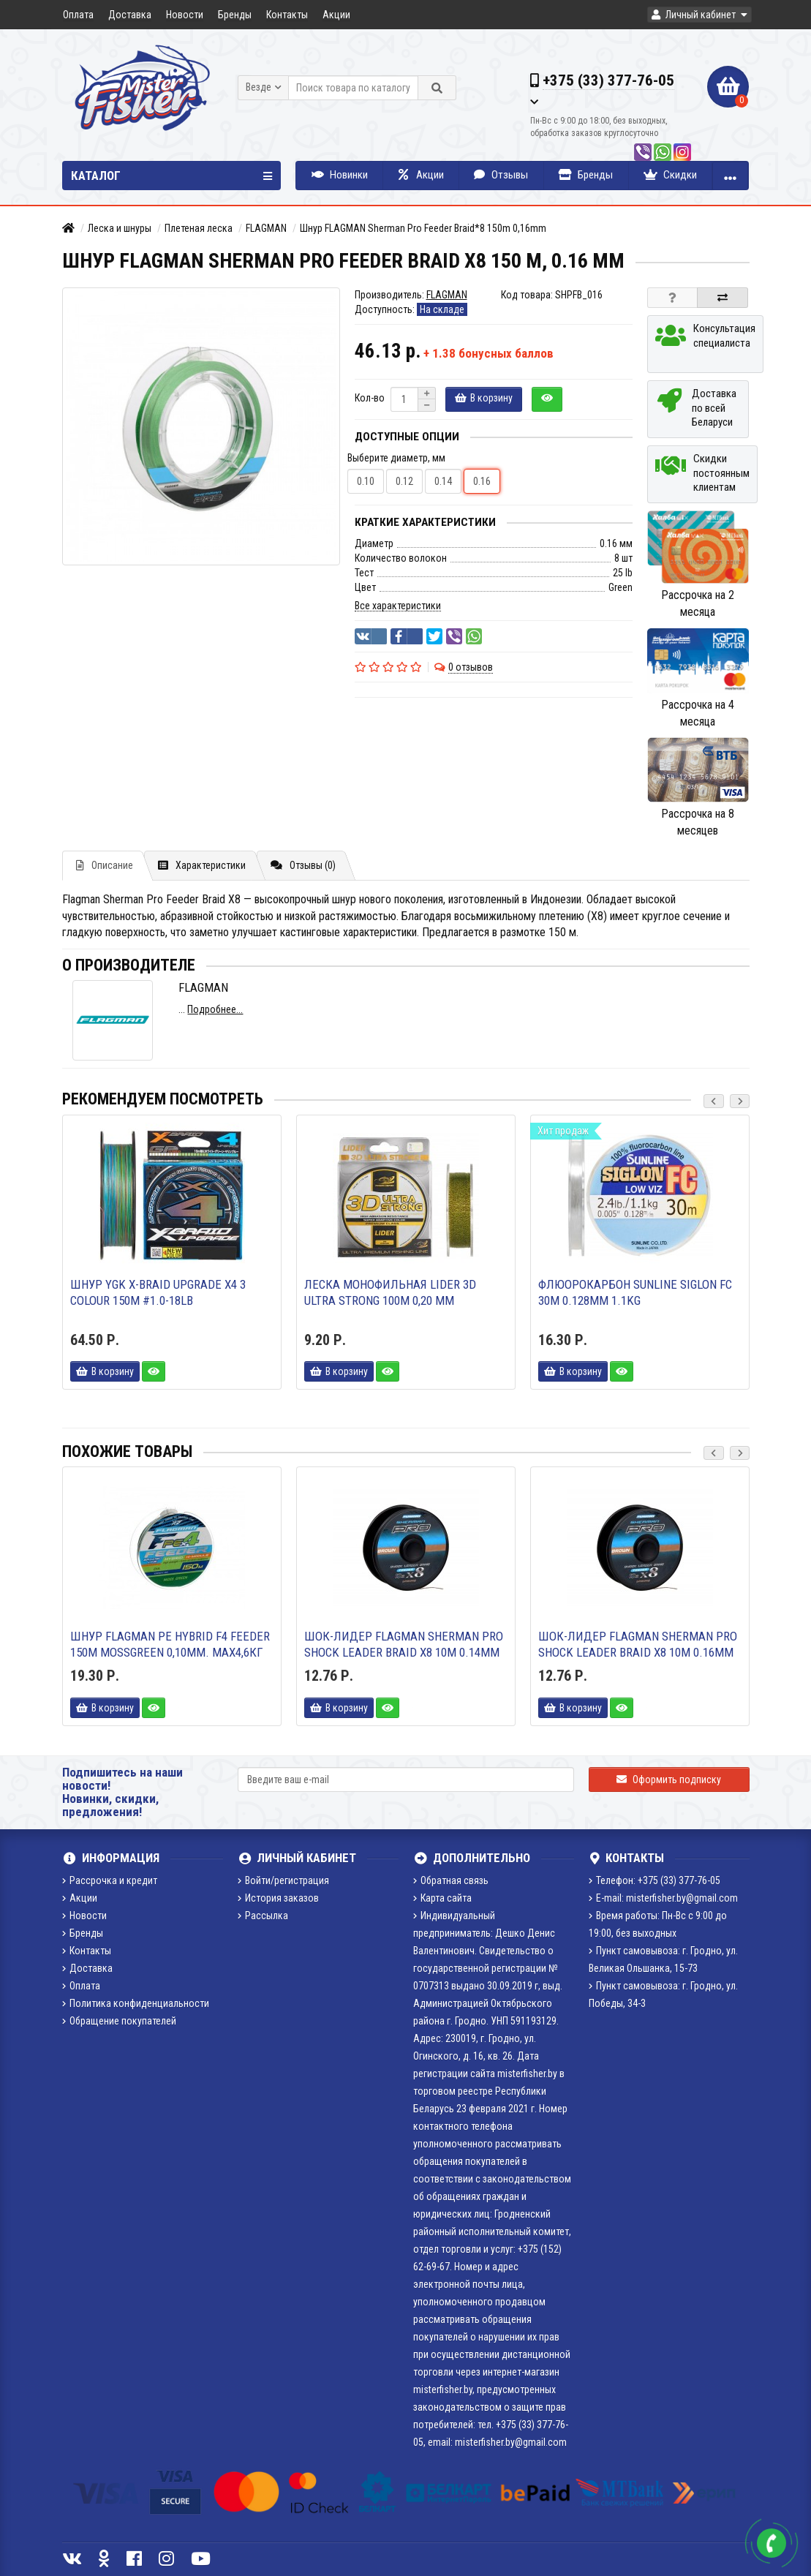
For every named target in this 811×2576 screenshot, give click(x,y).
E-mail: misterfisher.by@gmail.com (663, 1898)
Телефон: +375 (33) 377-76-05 (654, 1880)
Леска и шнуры (119, 228)
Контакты (287, 14)
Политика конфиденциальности (135, 2003)
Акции (336, 14)
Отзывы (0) (303, 865)
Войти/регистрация (283, 1880)
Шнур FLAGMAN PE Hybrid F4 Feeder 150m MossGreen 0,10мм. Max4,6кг (170, 1644)
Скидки (670, 174)
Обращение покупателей (119, 2021)
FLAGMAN (266, 228)
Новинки (340, 174)
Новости (184, 14)
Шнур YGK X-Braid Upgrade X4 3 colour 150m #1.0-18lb (158, 1292)
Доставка (129, 14)
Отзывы (501, 174)
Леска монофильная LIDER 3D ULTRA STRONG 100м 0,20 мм (390, 1292)
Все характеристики (398, 605)
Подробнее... (215, 1009)
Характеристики (202, 865)
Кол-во (370, 398)
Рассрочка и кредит (109, 1880)
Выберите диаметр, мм (396, 458)
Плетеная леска (199, 228)
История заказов (278, 1898)
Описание (104, 865)
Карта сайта (442, 1898)
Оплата (78, 14)
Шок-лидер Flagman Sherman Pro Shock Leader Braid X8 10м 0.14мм (403, 1644)
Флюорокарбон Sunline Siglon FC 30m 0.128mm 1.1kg (635, 1292)
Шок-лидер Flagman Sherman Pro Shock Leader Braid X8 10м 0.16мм (637, 1644)
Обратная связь (451, 1880)
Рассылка (263, 1915)
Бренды (235, 14)
